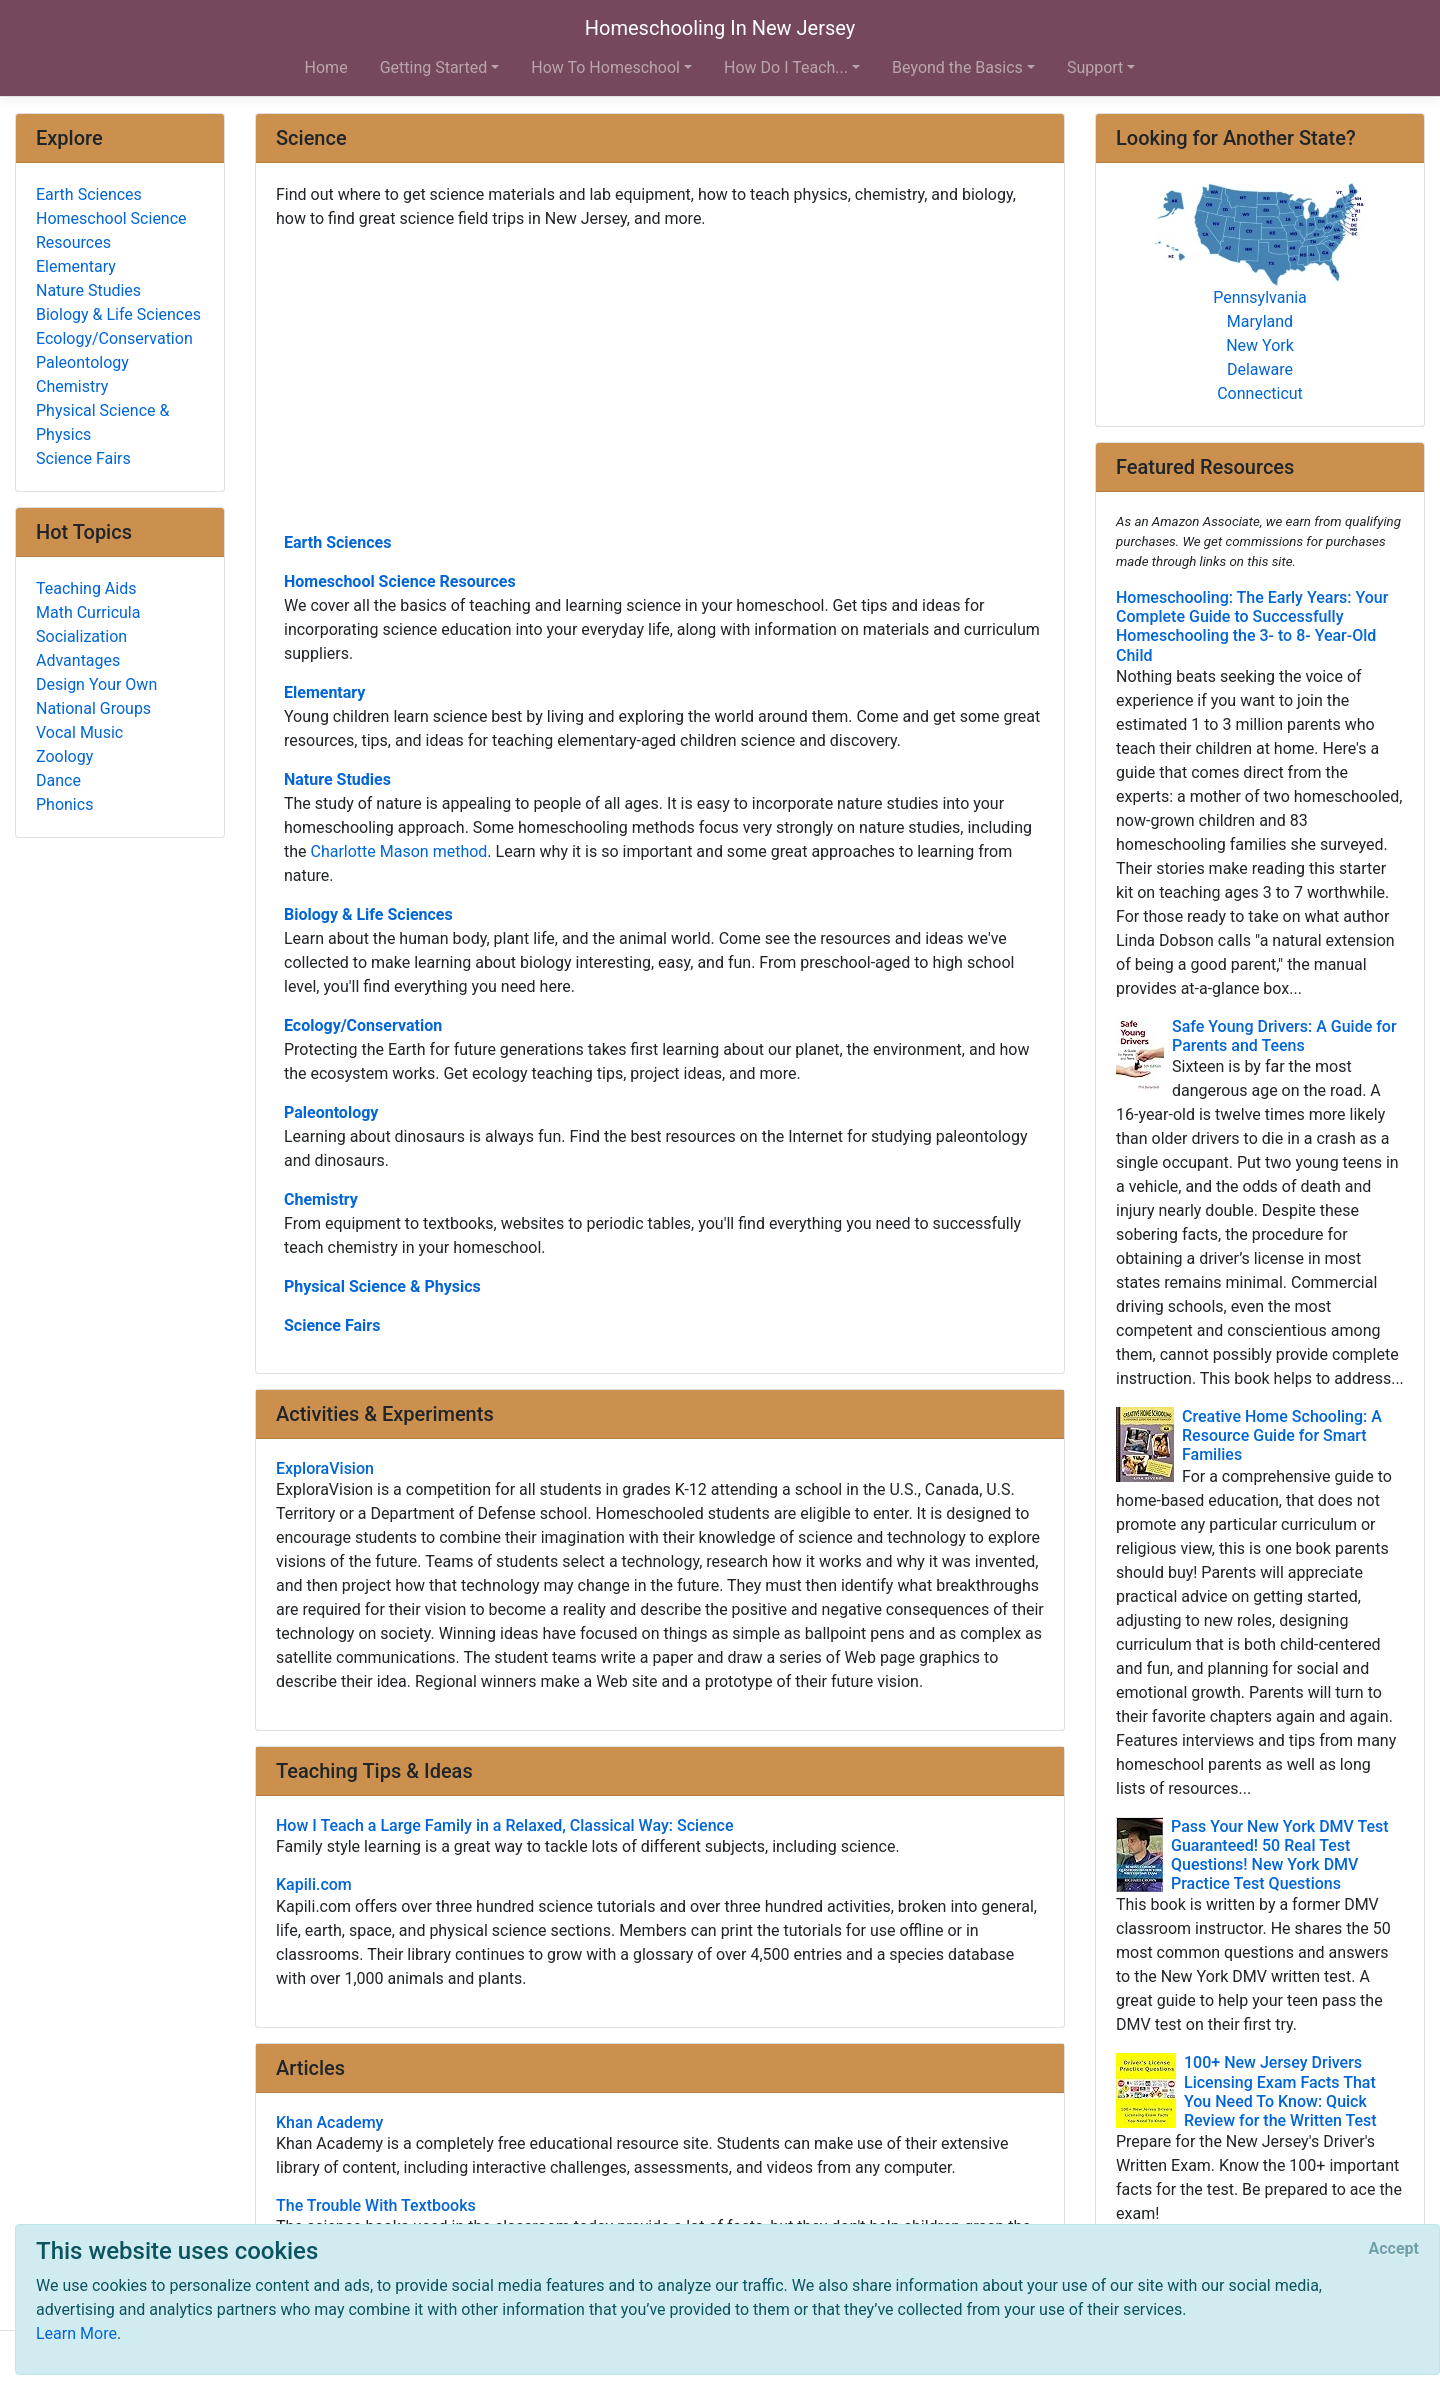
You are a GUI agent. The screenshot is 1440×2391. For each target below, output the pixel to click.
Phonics (64, 804)
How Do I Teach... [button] (786, 67)
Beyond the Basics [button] (957, 67)
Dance (58, 780)
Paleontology (331, 1112)
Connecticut (1260, 393)
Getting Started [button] (434, 67)
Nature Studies (337, 779)
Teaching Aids (86, 588)
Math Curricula (88, 612)
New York (1260, 345)
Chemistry (321, 1199)
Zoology (64, 756)
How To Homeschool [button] (605, 67)
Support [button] (1095, 67)
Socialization (81, 636)
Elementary (324, 692)
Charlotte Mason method (399, 851)
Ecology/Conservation (363, 1025)
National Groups (93, 708)
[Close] (1394, 2249)
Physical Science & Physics (382, 1286)
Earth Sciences (337, 542)
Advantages (78, 660)
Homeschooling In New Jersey (720, 28)
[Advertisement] (660, 379)
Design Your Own (96, 684)
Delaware (1260, 369)
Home (326, 67)
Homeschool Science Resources (400, 581)
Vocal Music (79, 732)
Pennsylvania (1260, 297)
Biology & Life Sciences (368, 914)
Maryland (1260, 321)
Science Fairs (332, 1325)
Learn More (76, 2333)
